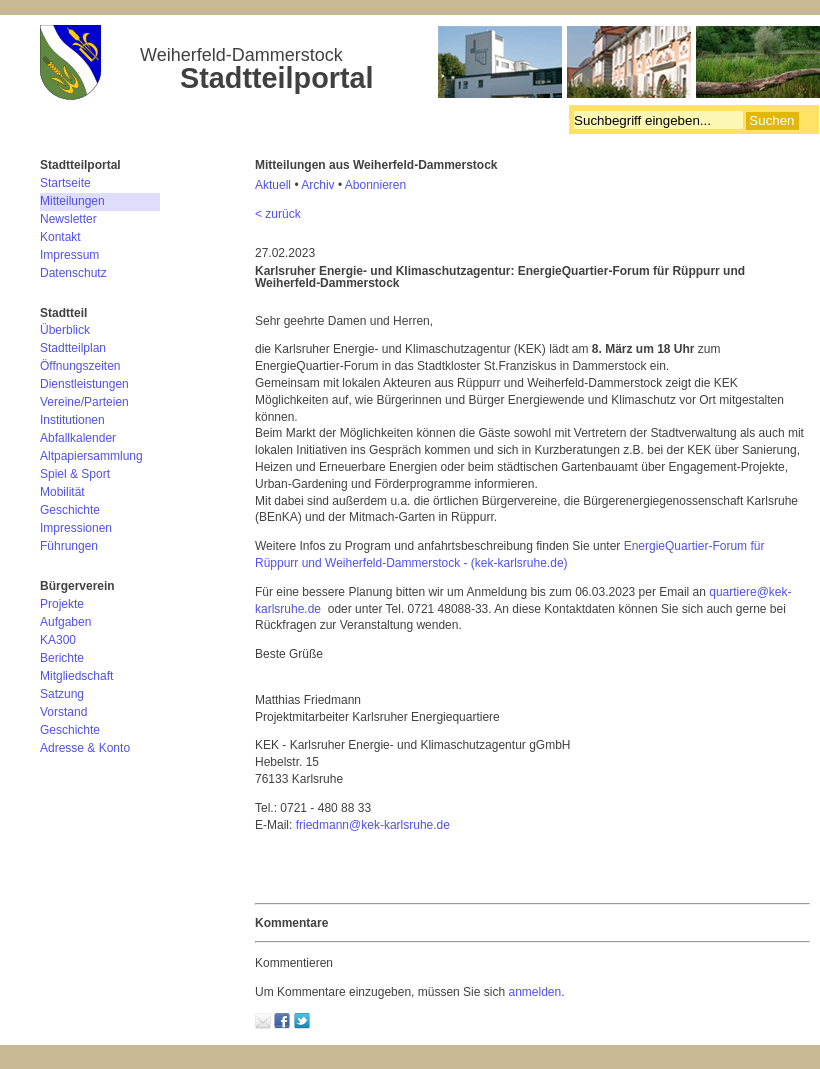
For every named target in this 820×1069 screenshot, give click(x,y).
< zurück (278, 214)
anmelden (534, 992)
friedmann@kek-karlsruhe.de (373, 825)
